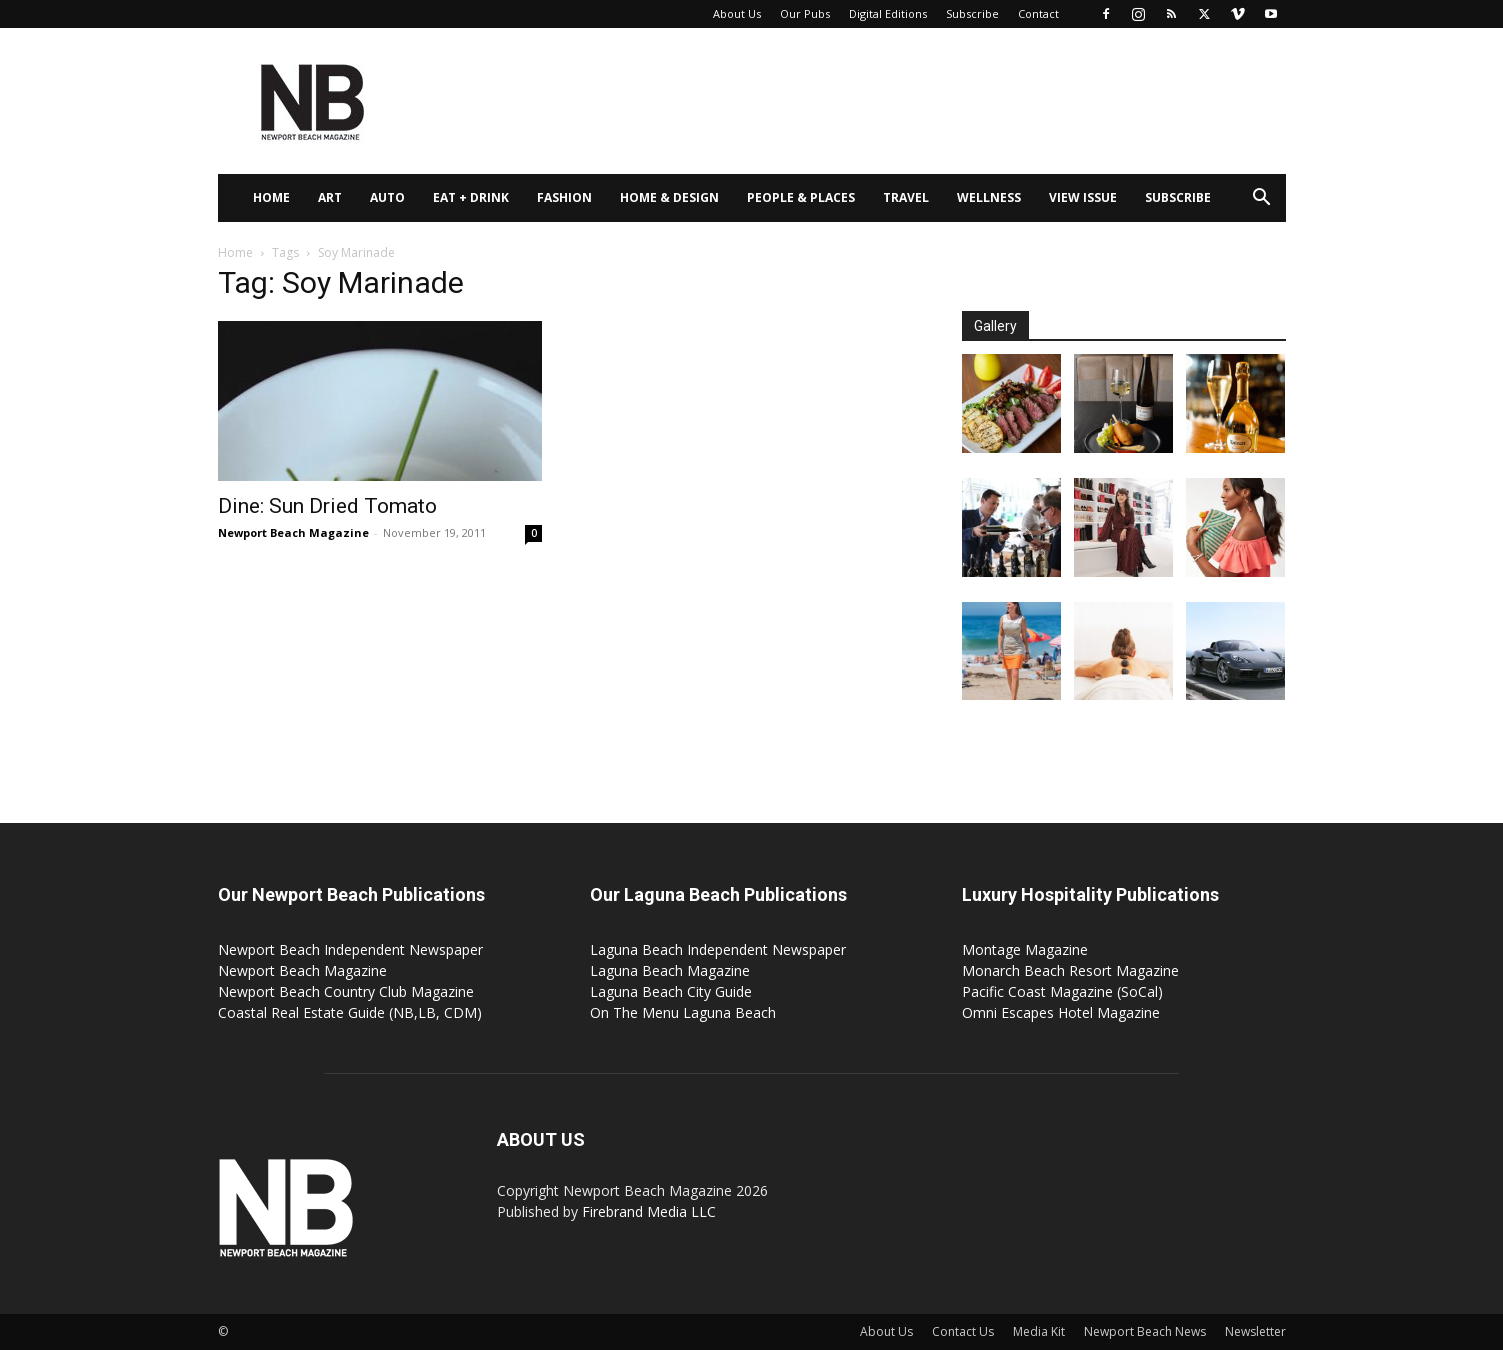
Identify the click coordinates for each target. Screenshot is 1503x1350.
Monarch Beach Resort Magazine (1070, 970)
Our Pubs (805, 13)
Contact (1038, 13)
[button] (1262, 199)
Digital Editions (888, 13)
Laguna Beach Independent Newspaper (718, 949)
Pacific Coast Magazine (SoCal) (1062, 991)
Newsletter (1255, 1331)
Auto (387, 197)
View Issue (1083, 197)
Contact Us (963, 1331)
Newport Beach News (1145, 1331)
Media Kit (1039, 1331)
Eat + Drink (471, 197)
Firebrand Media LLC (649, 1211)
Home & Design (669, 197)
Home (271, 197)
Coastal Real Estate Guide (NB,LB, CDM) (350, 1012)
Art (330, 197)
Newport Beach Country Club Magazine (346, 991)
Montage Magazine (1025, 949)
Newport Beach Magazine (293, 532)
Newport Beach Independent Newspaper (350, 949)
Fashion (564, 197)
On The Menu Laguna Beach (683, 1012)
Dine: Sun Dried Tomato (327, 506)
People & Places (801, 197)
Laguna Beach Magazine (670, 970)
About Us (737, 13)
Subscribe (972, 13)
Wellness (989, 197)
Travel (906, 197)
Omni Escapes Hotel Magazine (1061, 1012)
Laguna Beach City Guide (671, 991)
